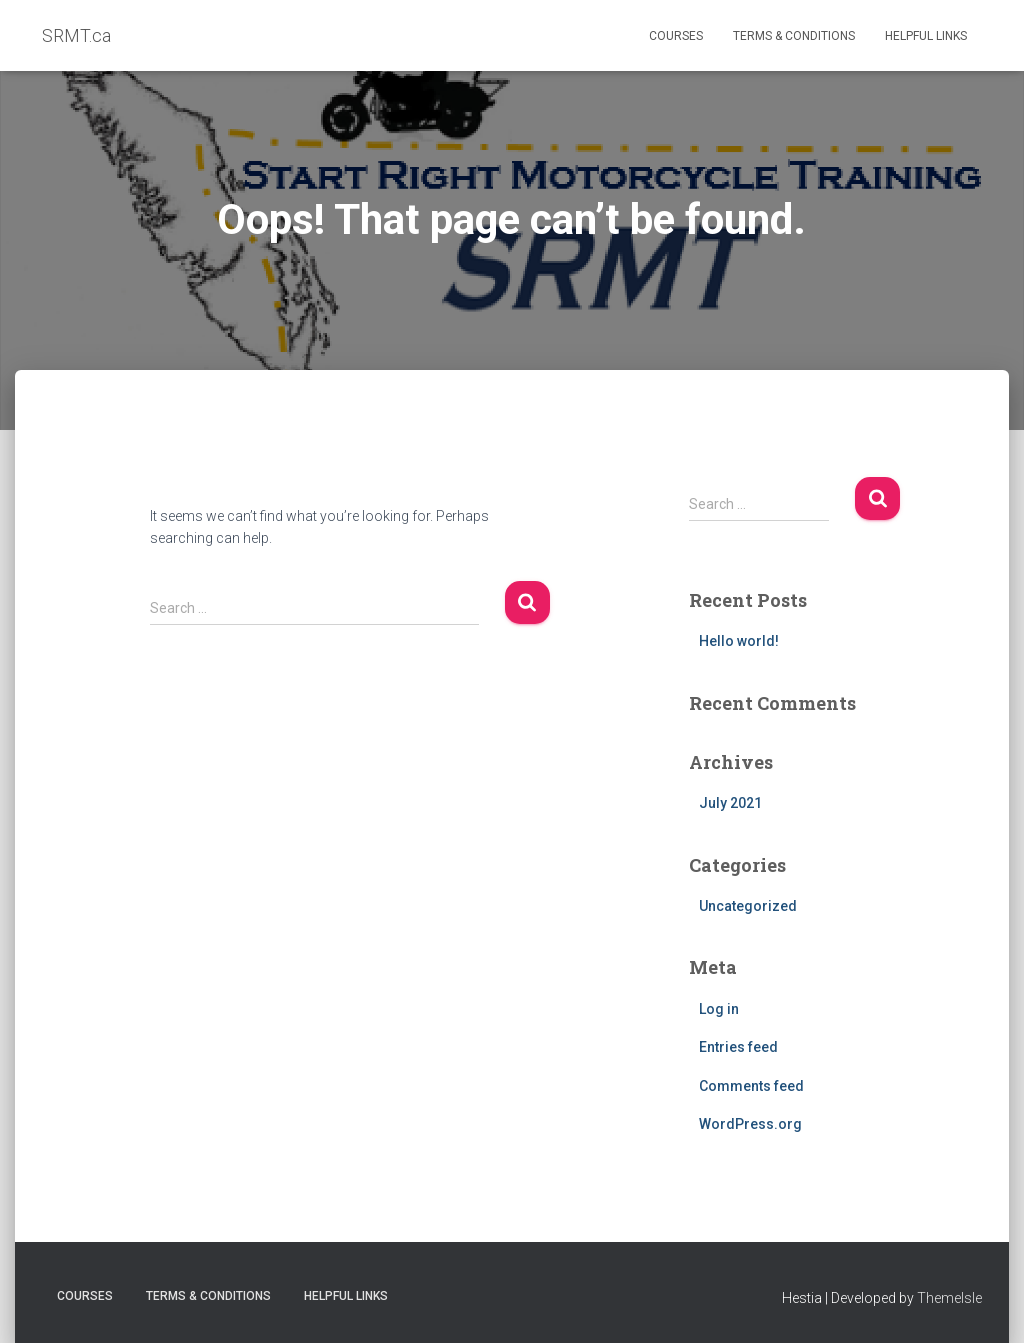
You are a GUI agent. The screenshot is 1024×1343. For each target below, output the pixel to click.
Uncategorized (748, 906)
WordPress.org (750, 1124)
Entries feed (738, 1047)
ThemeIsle (949, 1298)
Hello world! (739, 641)
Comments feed (751, 1086)
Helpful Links (926, 36)
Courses (676, 36)
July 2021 (730, 803)
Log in (719, 1009)
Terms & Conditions (794, 36)
